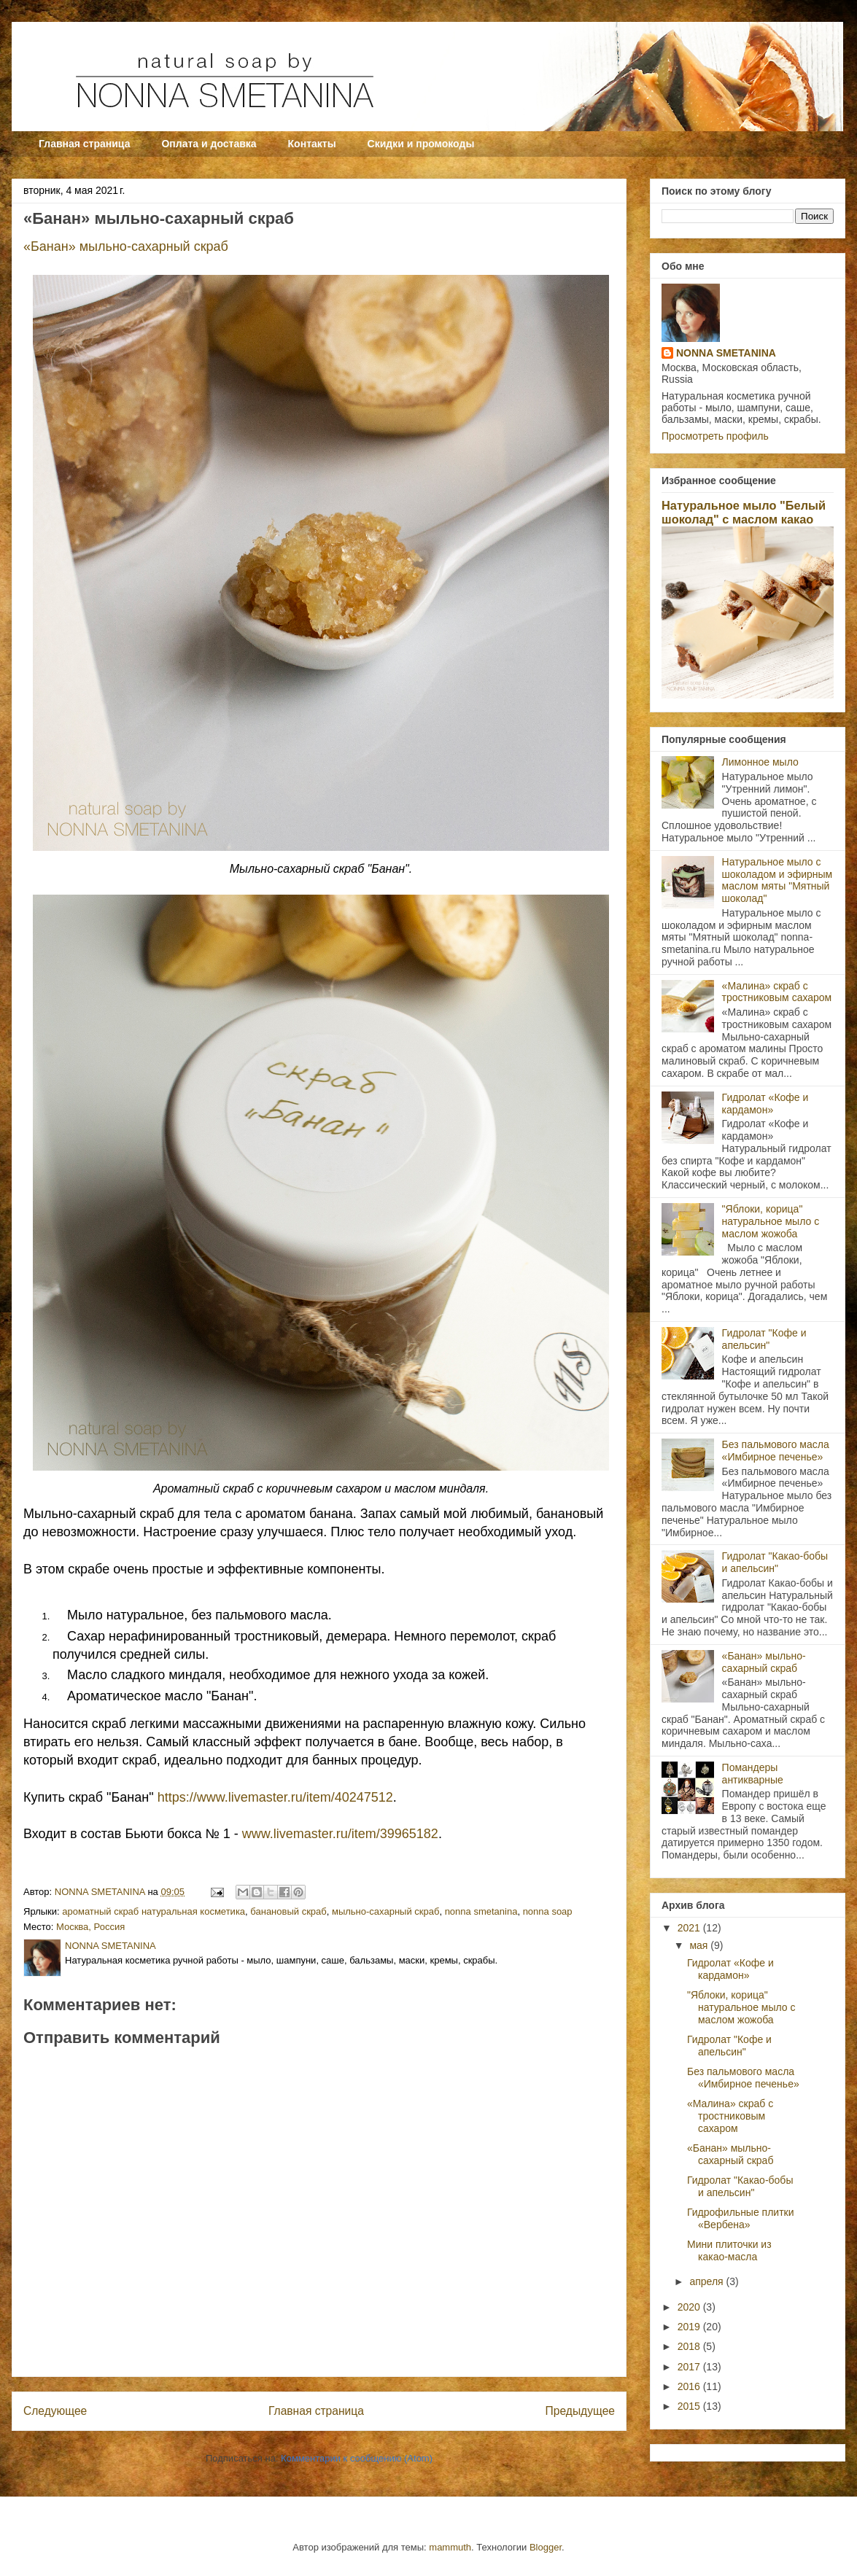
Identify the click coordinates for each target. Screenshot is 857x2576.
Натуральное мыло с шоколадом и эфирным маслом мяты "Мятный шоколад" (777, 880)
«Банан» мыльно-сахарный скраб (127, 246)
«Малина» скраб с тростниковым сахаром (777, 992)
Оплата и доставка (208, 143)
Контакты (312, 143)
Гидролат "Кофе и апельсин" (764, 1339)
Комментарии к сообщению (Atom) (357, 2458)
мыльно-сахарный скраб (385, 1911)
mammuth (450, 2547)
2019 (690, 2326)
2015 (690, 2406)
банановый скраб (288, 1911)
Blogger (546, 2547)
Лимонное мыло (760, 762)
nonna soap (548, 1911)
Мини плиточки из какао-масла (729, 2250)
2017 (690, 2367)
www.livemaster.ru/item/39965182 (340, 1833)
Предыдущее (580, 2411)
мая (699, 1945)
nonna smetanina (481, 1911)
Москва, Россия (90, 1926)
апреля (707, 2281)
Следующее (55, 2411)
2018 (690, 2346)
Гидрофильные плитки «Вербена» (740, 2218)
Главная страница (84, 143)
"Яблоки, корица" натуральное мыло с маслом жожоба (771, 1221)
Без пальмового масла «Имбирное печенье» (775, 1451)
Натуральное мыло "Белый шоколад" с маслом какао (744, 512)
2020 (690, 2307)
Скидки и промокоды (421, 143)
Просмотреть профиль (715, 436)
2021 (690, 1928)
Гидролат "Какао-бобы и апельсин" (775, 1562)
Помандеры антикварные (752, 1774)
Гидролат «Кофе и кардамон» (765, 1104)
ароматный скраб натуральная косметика (153, 1911)
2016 (690, 2386)
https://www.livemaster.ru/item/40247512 (275, 1797)
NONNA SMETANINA (726, 353)
